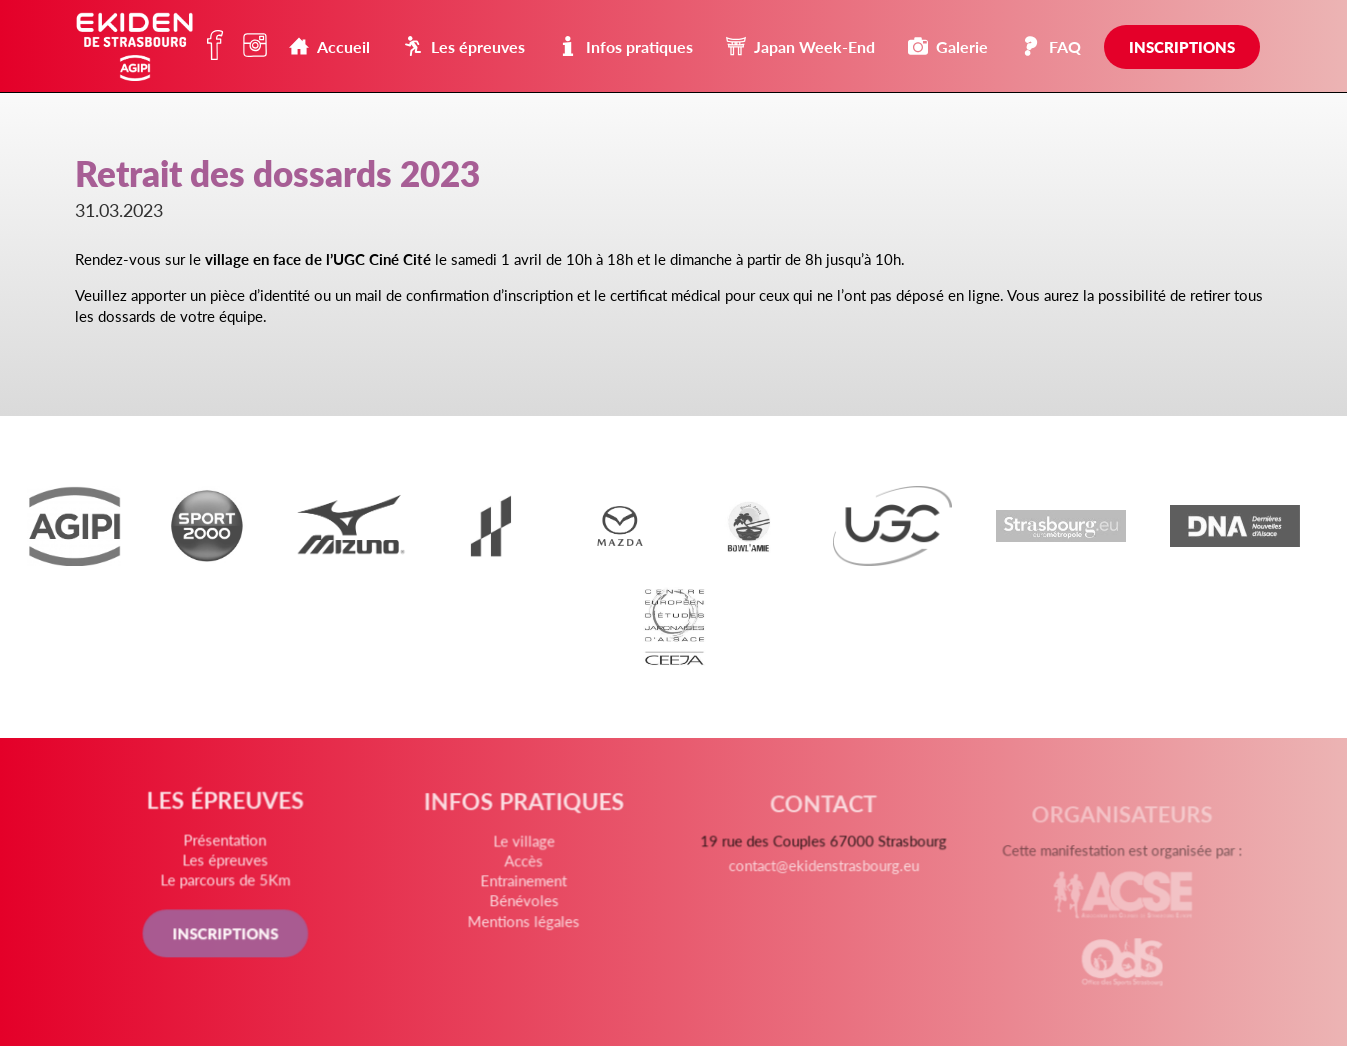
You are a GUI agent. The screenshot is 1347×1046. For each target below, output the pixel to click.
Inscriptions (1182, 46)
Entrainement (525, 885)
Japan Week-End (800, 46)
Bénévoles (525, 904)
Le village (525, 846)
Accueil (329, 46)
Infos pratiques (625, 46)
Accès (525, 865)
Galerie (948, 46)
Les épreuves (464, 46)
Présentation (227, 842)
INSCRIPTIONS (227, 934)
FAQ (1051, 46)
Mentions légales (524, 924)
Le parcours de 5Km (227, 882)
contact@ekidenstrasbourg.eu (822, 874)
